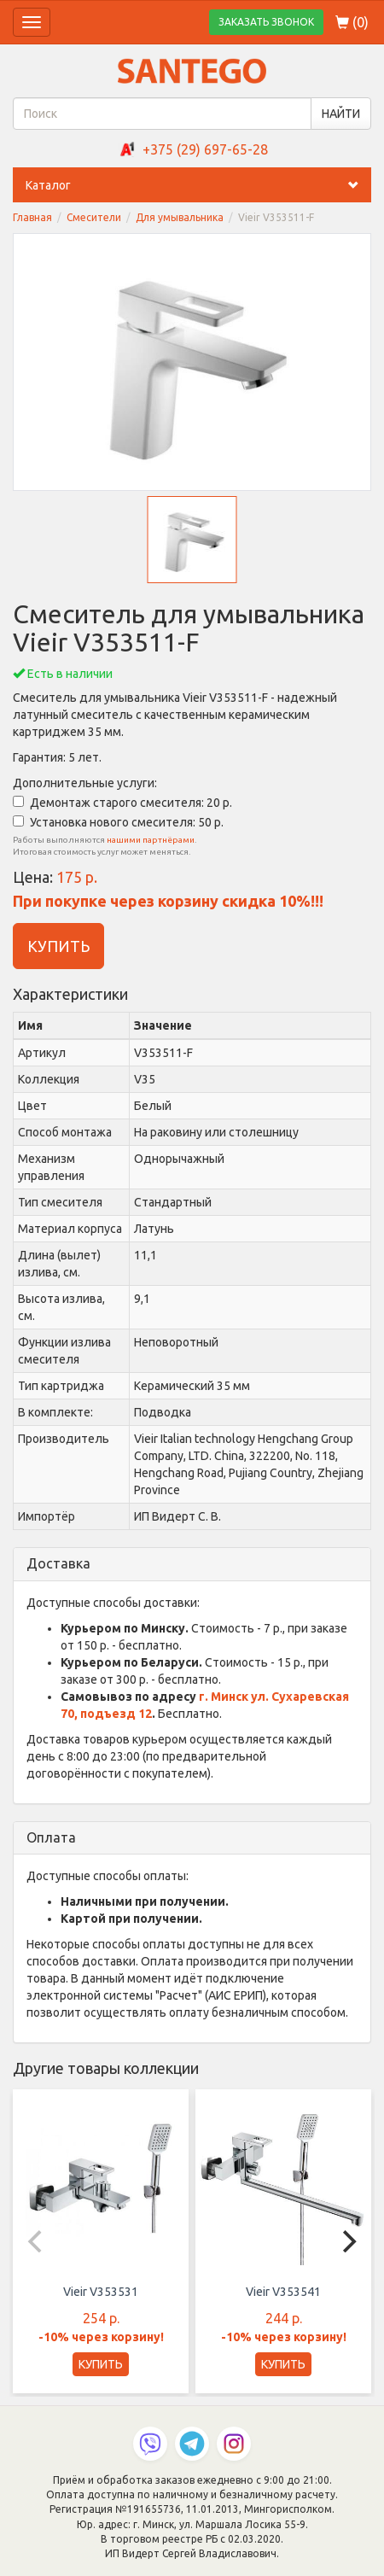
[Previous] (36, 2241)
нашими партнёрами (151, 839)
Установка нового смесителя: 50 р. (118, 822)
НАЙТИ (341, 113)
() (352, 22)
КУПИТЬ (58, 946)
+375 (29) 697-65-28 (205, 149)
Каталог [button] (198, 185)
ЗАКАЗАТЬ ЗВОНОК (266, 21)
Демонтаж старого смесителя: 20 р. (122, 802)
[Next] (347, 2241)
